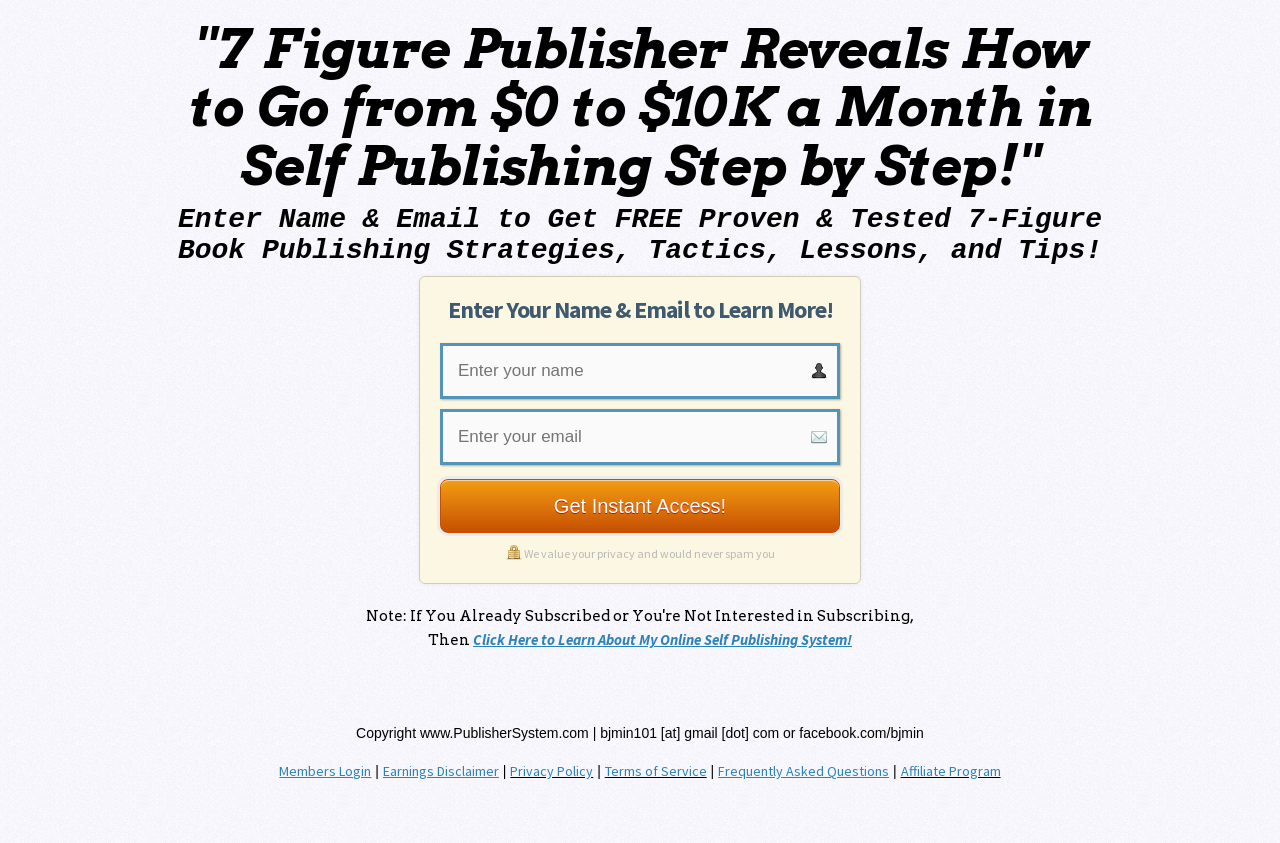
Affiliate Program (951, 771)
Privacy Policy (551, 771)
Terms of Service (656, 771)
